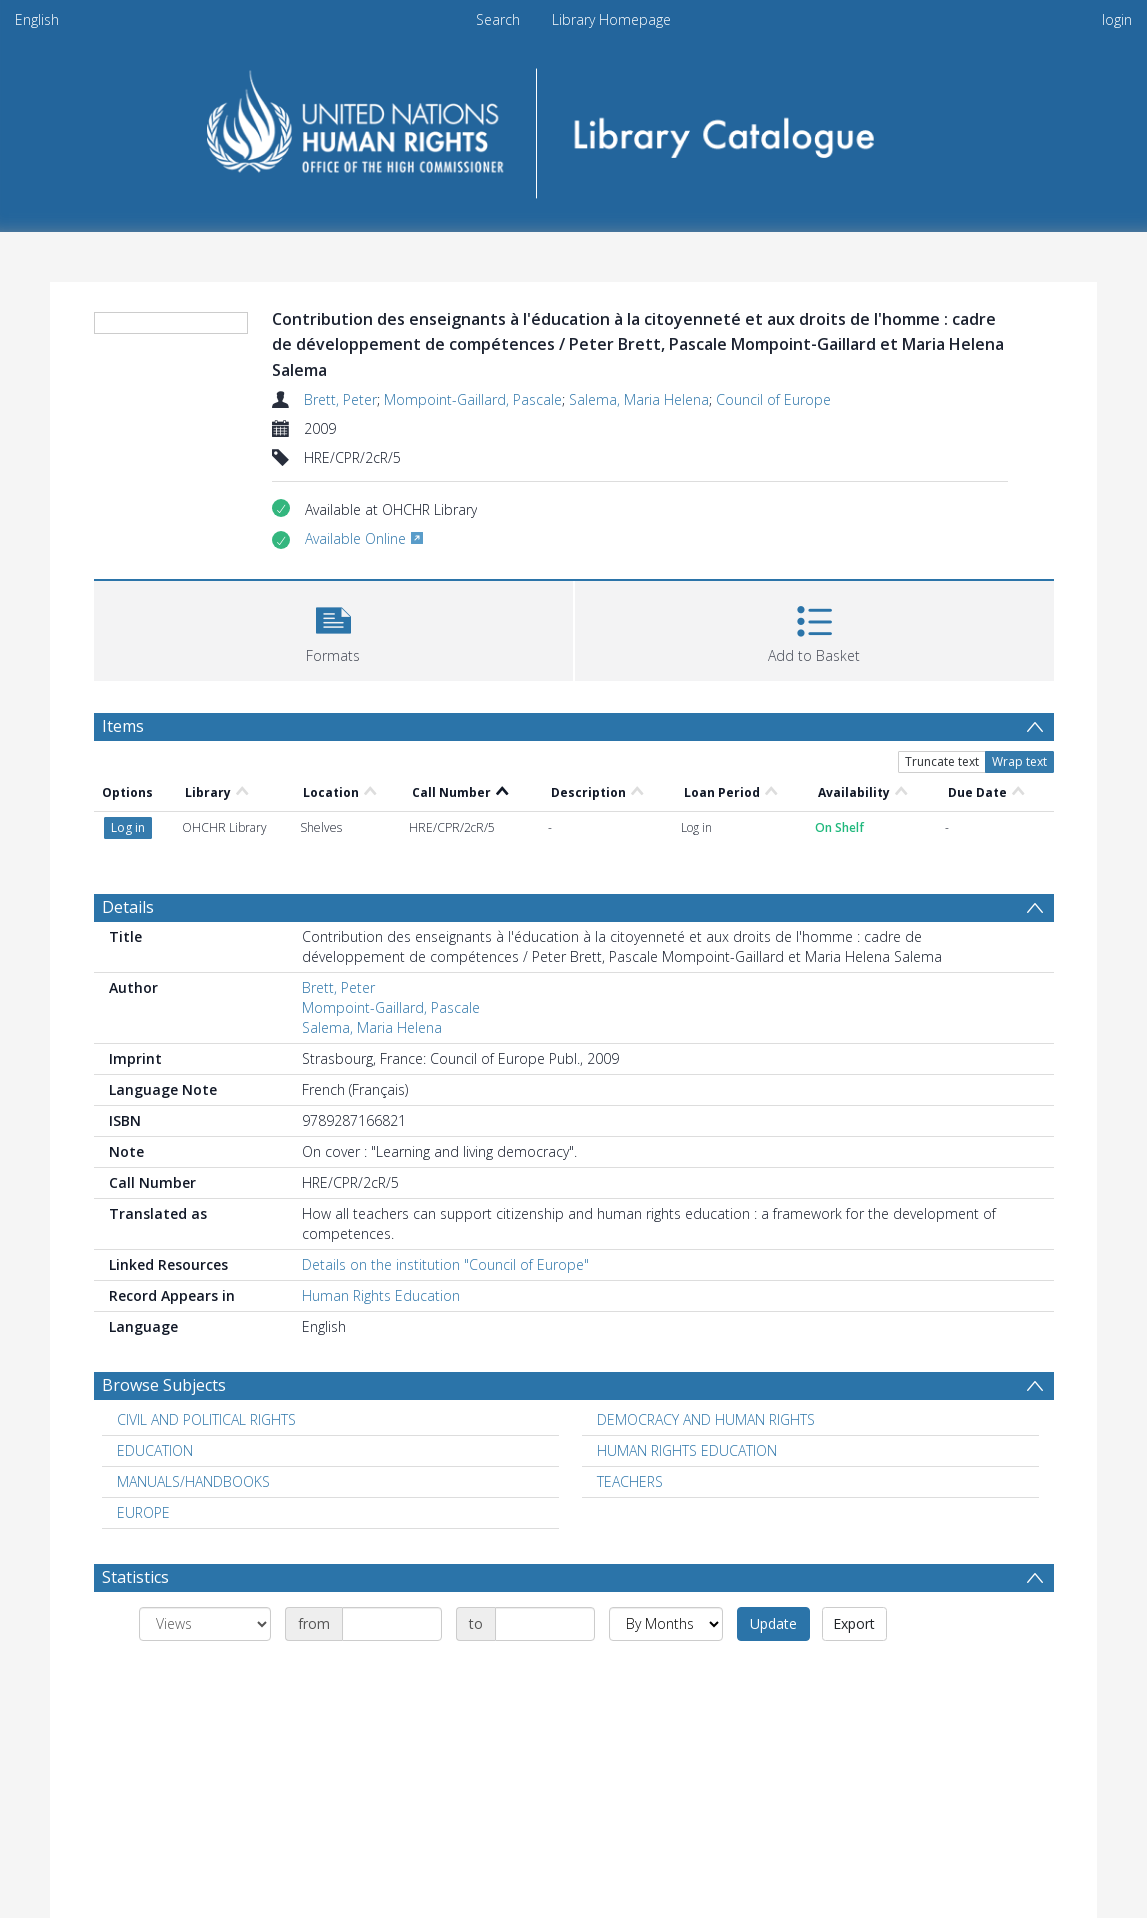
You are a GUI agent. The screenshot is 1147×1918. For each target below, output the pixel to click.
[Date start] (392, 1624)
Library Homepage (611, 19)
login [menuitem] (1117, 19)
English (37, 19)
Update (773, 1623)
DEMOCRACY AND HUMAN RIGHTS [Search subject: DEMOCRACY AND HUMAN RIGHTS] (706, 1419)
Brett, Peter (340, 399)
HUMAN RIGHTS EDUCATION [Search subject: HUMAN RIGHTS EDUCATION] (687, 1450)
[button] (333, 628)
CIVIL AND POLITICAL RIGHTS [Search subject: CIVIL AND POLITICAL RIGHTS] (206, 1419)
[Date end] (545, 1624)
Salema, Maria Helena (639, 399)
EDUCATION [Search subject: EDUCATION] (155, 1450)
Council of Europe (773, 399)
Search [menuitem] (498, 19)
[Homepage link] (573, 126)
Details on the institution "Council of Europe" (445, 1264)
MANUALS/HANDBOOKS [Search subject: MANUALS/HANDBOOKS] (193, 1481)
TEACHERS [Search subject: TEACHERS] (630, 1481)
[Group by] (205, 1624)
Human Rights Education (381, 1295)
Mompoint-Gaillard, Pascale (473, 399)
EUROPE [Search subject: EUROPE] (143, 1512)
